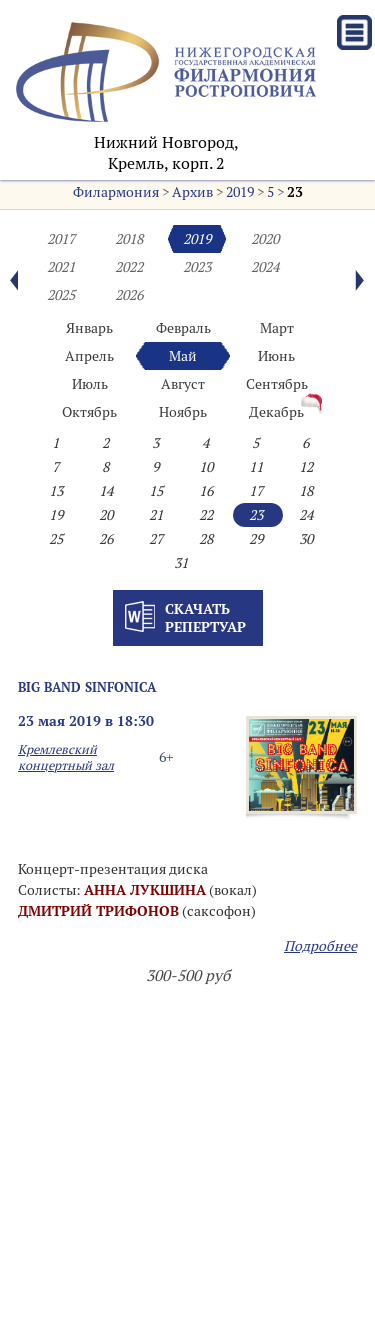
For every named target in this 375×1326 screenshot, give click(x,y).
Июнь (276, 356)
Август (183, 384)
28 (206, 539)
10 (206, 467)
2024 (265, 267)
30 (306, 539)
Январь (89, 328)
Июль (90, 384)
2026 (129, 295)
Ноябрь (183, 412)
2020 (265, 239)
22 (206, 515)
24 (306, 515)
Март (277, 328)
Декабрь (276, 412)
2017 (61, 239)
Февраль (183, 328)
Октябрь (89, 412)
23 (295, 192)
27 (156, 539)
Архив (192, 192)
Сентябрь (277, 384)
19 (56, 515)
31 (181, 563)
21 (156, 515)
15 (156, 491)
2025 (61, 295)
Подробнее (320, 946)
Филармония (116, 192)
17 (256, 491)
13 (56, 491)
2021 (61, 267)
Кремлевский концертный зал (66, 757)
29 (256, 539)
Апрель (89, 356)
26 (106, 539)
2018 (129, 239)
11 (256, 467)
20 (106, 515)
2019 (240, 192)
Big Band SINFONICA (87, 687)
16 (206, 491)
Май (183, 356)
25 (56, 539)
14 (106, 491)
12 (306, 467)
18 (306, 491)
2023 (197, 267)
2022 (129, 267)
